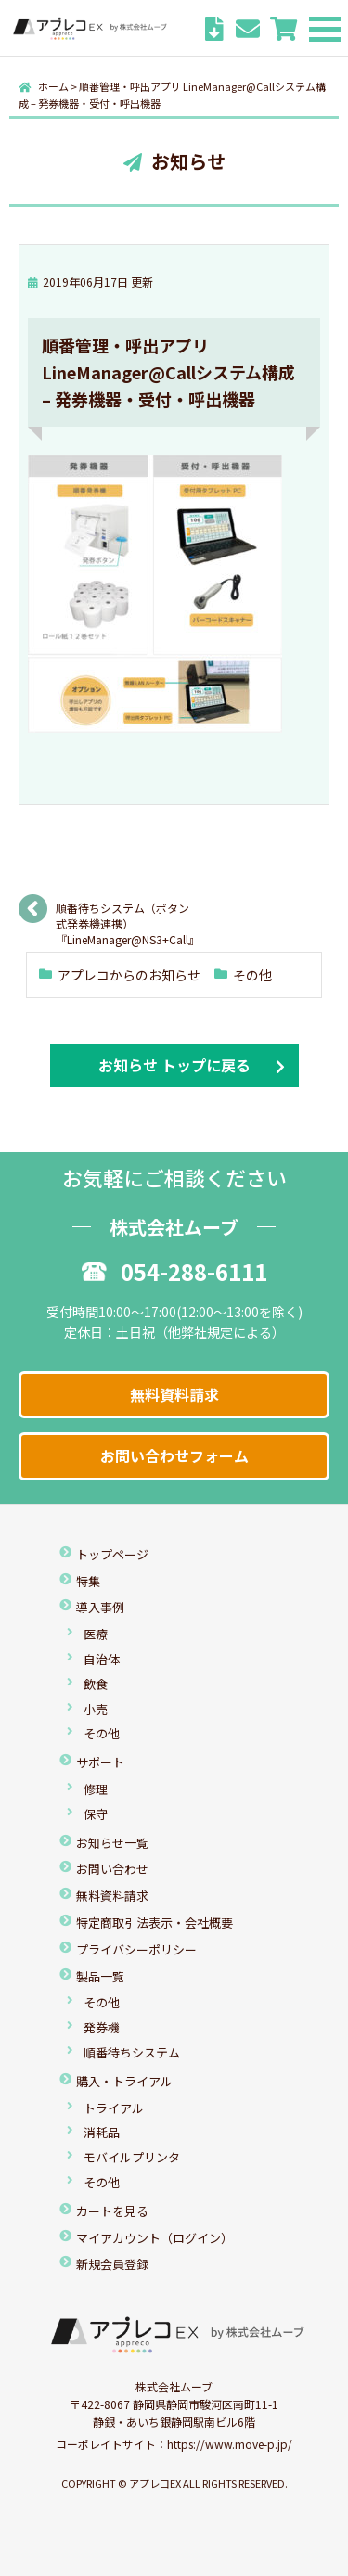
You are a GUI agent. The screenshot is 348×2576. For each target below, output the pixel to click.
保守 (96, 1814)
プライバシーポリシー (136, 1949)
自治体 (102, 1659)
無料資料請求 (174, 1394)
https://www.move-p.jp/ (229, 2444)
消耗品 (102, 2132)
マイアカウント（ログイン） (154, 2238)
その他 (252, 975)
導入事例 (100, 1607)
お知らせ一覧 (112, 1843)
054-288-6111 (174, 1271)
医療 (96, 1634)
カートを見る (112, 2211)
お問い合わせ (112, 1869)
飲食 (96, 1684)
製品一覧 (100, 1976)
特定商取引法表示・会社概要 (154, 1922)
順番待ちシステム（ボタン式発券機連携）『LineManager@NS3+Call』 (126, 914)
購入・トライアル (124, 2081)
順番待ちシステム (132, 2052)
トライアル (114, 2108)
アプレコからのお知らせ (129, 975)
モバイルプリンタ (132, 2157)
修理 (96, 1789)
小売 (96, 1709)
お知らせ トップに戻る (174, 1065)
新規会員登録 (112, 2264)
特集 (88, 1581)
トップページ (112, 1554)
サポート (100, 1762)
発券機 (102, 2027)
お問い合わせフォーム (174, 1455)
